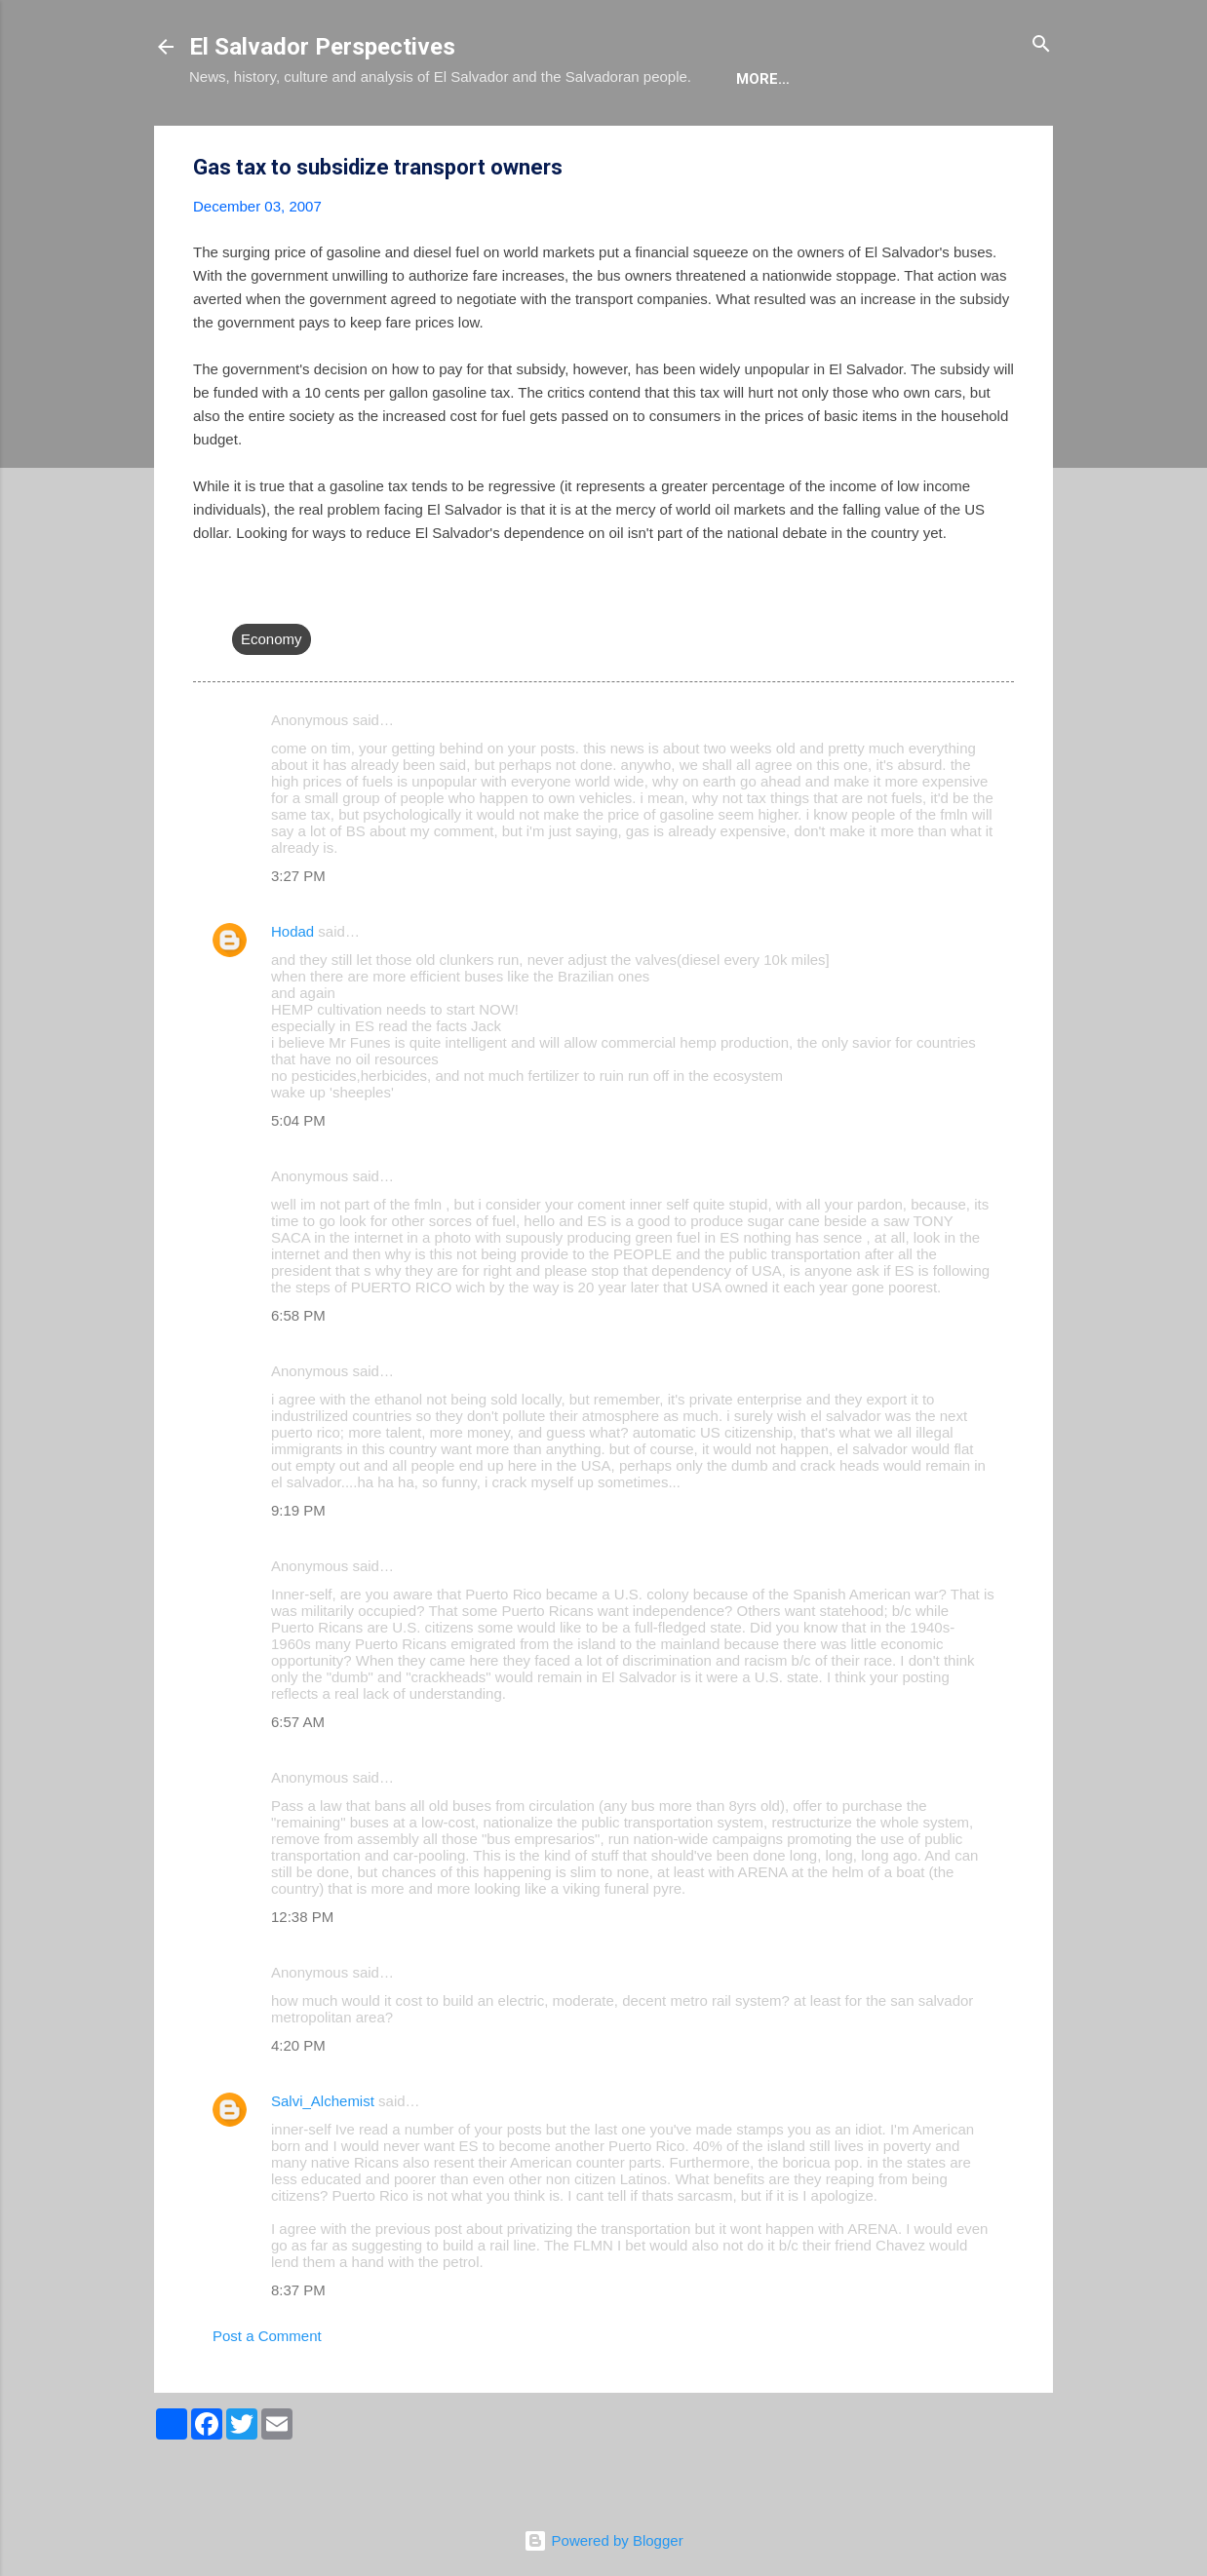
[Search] (1041, 45)
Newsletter (743, 138)
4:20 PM (298, 2104)
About (230, 138)
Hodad (292, 990)
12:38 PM (302, 1976)
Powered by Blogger (603, 2540)
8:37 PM (298, 2349)
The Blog (327, 138)
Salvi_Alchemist (322, 2160)
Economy (271, 698)
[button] (1002, 227)
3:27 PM (298, 935)
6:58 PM (298, 1374)
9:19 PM (298, 1569)
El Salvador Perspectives (322, 46)
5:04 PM (298, 1180)
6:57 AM (298, 1781)
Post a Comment (267, 2395)
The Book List (453, 138)
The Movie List (601, 138)
